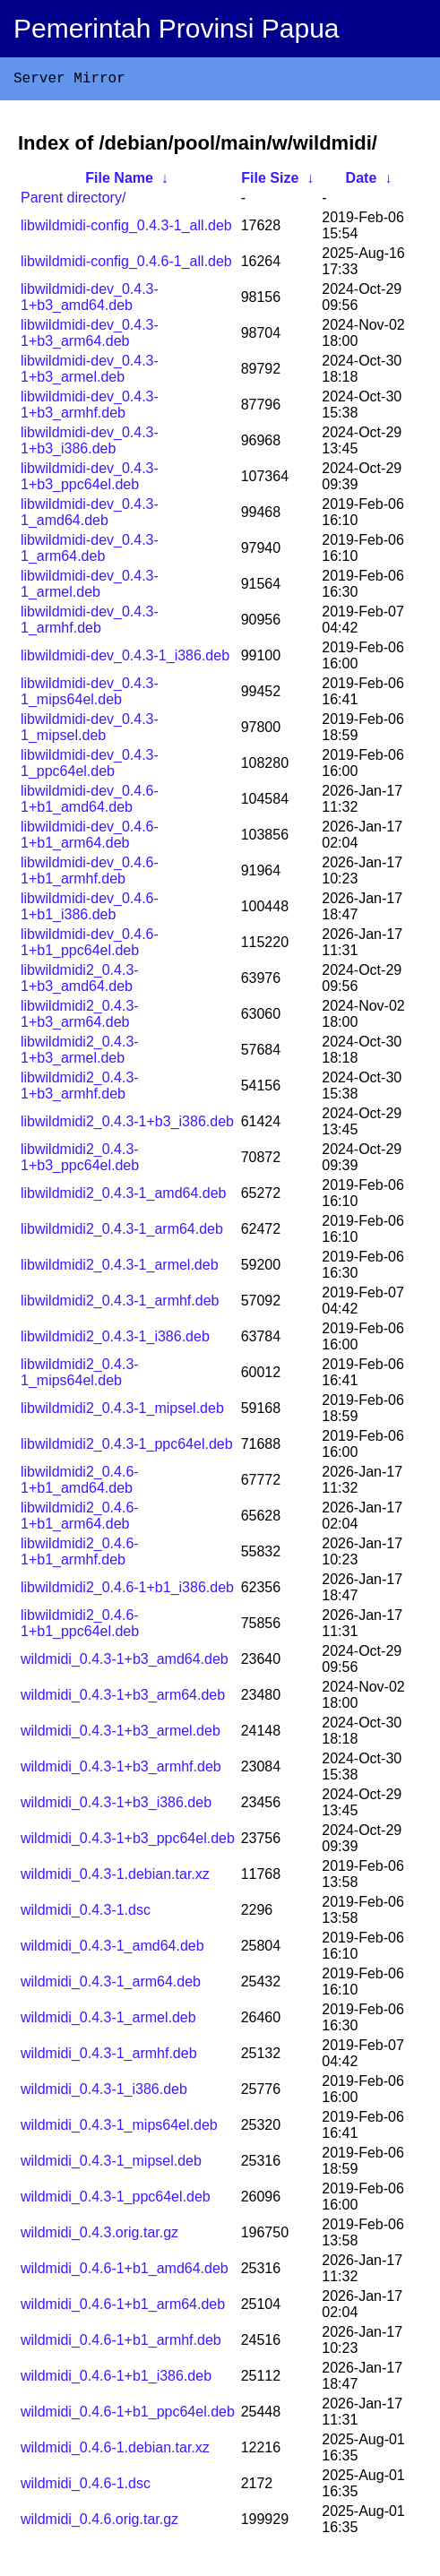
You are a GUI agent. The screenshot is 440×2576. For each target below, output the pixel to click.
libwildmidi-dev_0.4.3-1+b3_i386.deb (90, 444)
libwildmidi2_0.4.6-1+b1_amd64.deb (80, 1483)
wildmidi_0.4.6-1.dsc (86, 2486)
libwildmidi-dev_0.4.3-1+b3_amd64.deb (90, 300)
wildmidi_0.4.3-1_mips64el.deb (119, 2128)
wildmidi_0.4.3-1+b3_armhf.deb (121, 1770)
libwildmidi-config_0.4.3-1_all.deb (126, 229)
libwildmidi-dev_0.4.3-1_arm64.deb (90, 551)
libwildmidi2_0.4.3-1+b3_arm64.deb (80, 1017)
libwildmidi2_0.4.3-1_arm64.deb (122, 1232)
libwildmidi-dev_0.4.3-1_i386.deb (125, 659)
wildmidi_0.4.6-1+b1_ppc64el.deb (128, 2415)
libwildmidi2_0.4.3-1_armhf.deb (120, 1304)
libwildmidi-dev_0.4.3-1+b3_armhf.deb (90, 408)
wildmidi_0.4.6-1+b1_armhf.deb (121, 2343)
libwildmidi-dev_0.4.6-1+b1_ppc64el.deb (90, 945)
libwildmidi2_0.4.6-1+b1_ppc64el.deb (80, 1626)
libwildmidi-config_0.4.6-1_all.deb (126, 264)
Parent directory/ (73, 201)
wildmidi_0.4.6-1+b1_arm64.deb (123, 2307)
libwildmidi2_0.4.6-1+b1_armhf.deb (80, 1555)
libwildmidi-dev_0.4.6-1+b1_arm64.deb (90, 838)
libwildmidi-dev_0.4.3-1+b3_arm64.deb (90, 336)
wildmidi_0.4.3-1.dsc (86, 1913)
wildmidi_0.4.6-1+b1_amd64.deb (125, 2271)
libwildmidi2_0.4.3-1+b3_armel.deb (80, 1053)
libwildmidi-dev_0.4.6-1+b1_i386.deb (90, 910)
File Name (119, 181)
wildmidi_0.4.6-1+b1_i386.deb (116, 2379)
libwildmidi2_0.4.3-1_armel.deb (120, 1268)
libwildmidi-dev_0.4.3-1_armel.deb (90, 587)
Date (361, 181)
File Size (269, 181)
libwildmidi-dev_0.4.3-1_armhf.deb (90, 623)
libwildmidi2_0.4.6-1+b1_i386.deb (127, 1590)
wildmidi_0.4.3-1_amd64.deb (112, 1949)
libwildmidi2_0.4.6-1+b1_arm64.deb (80, 1519)
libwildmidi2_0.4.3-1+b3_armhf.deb (80, 1089)
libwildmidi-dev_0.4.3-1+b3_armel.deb (90, 372)
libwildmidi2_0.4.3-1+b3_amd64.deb (80, 981)
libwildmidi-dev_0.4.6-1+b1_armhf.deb (90, 874)
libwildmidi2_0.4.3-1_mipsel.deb (122, 1411)
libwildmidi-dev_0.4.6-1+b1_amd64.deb (90, 802)
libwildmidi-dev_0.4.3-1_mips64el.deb (90, 695)
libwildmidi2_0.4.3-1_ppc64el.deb (127, 1447)
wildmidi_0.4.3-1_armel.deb (108, 2021)
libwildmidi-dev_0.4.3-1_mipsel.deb (90, 730)
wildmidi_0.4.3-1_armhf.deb (109, 2056)
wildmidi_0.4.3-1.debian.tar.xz (115, 1877)
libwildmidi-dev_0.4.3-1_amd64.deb (90, 515)
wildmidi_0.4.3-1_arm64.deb (111, 1985)
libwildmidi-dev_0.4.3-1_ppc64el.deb (90, 766)
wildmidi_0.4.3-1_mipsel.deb (111, 2164)
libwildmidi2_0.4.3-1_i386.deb (115, 1340)
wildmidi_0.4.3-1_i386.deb (104, 2092)
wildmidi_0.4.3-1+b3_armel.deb (120, 1734)
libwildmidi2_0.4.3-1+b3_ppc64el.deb (80, 1160)
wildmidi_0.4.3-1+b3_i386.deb (116, 1806)
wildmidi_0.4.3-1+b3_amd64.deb (125, 1662)
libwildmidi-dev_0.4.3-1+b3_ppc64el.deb (90, 479)
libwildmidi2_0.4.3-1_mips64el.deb (80, 1375)
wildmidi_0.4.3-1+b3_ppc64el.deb (128, 1841)
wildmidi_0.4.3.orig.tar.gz (99, 2236)
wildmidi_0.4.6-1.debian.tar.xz (115, 2451)
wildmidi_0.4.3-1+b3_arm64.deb (123, 1698)
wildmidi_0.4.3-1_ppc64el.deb (116, 2200)
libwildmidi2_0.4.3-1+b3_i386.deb (127, 1125)
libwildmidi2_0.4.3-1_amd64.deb (123, 1196)
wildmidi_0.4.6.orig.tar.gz (99, 2522)
